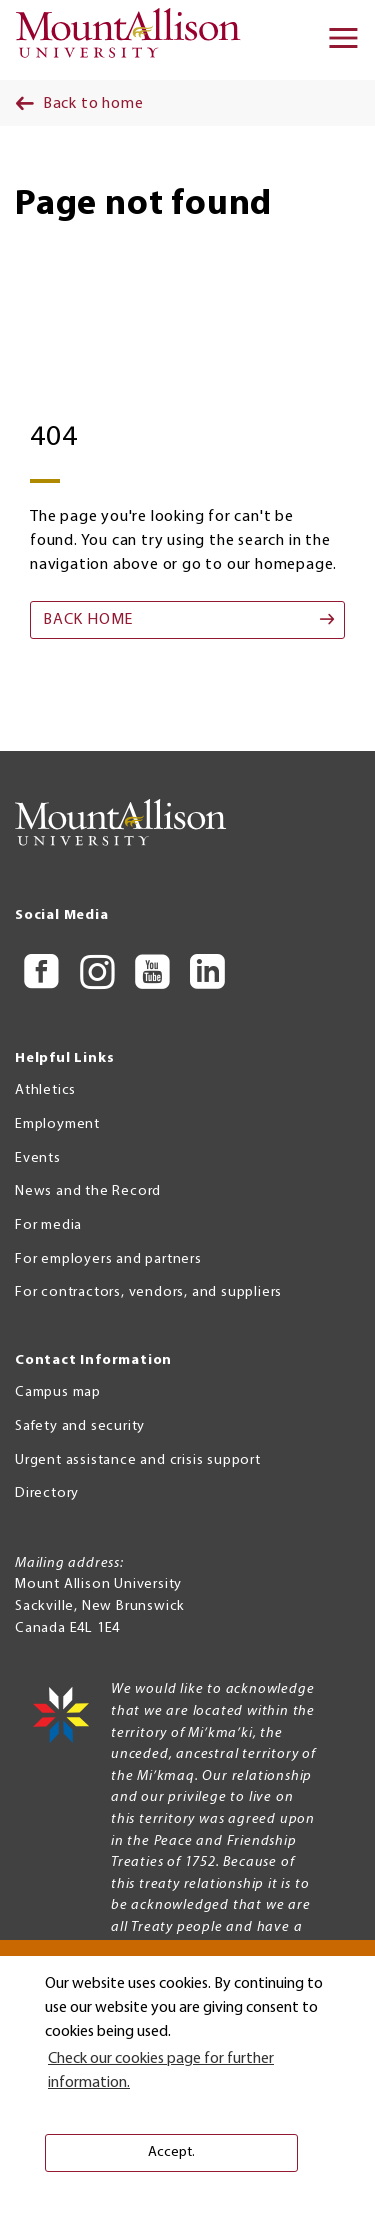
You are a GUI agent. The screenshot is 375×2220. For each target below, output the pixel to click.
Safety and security (80, 1426)
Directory (47, 1493)
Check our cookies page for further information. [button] (161, 2071)
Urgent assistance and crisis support (138, 1460)
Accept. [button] (171, 2152)
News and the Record (88, 1191)
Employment (57, 1124)
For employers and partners (108, 1259)
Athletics (45, 1090)
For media (48, 1225)
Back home (88, 620)
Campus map (58, 1392)
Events (38, 1158)
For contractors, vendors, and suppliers (148, 1292)
